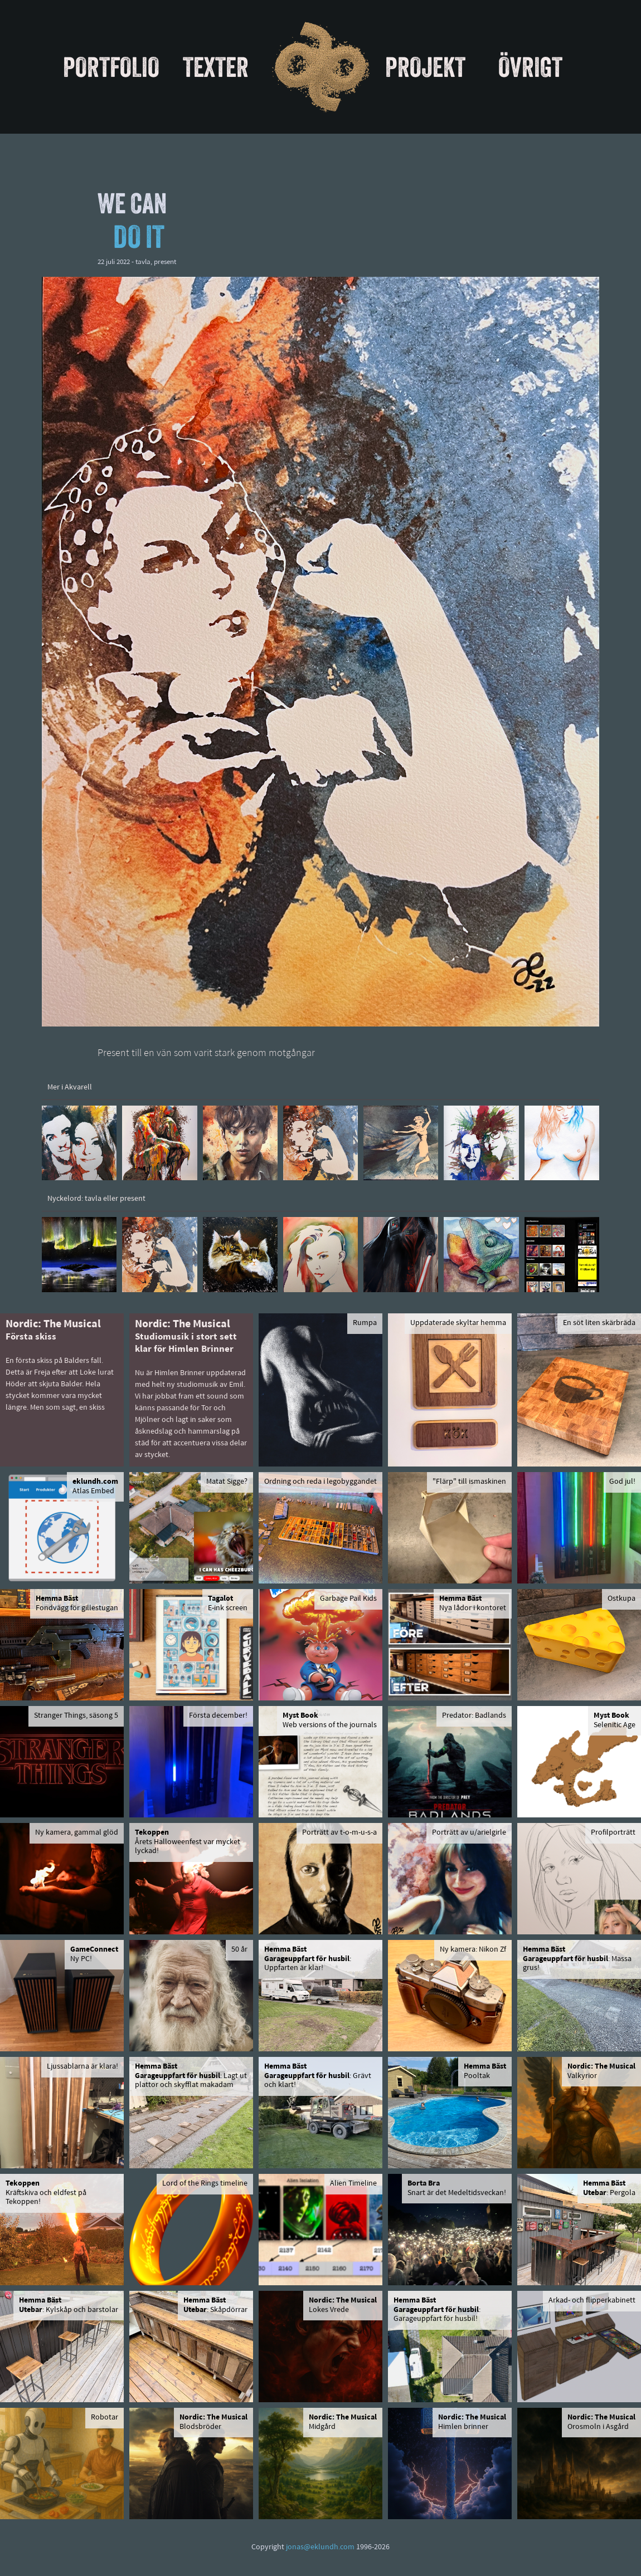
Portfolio (111, 67)
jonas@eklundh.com (320, 2547)
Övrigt (530, 67)
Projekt (425, 67)
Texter (216, 67)
